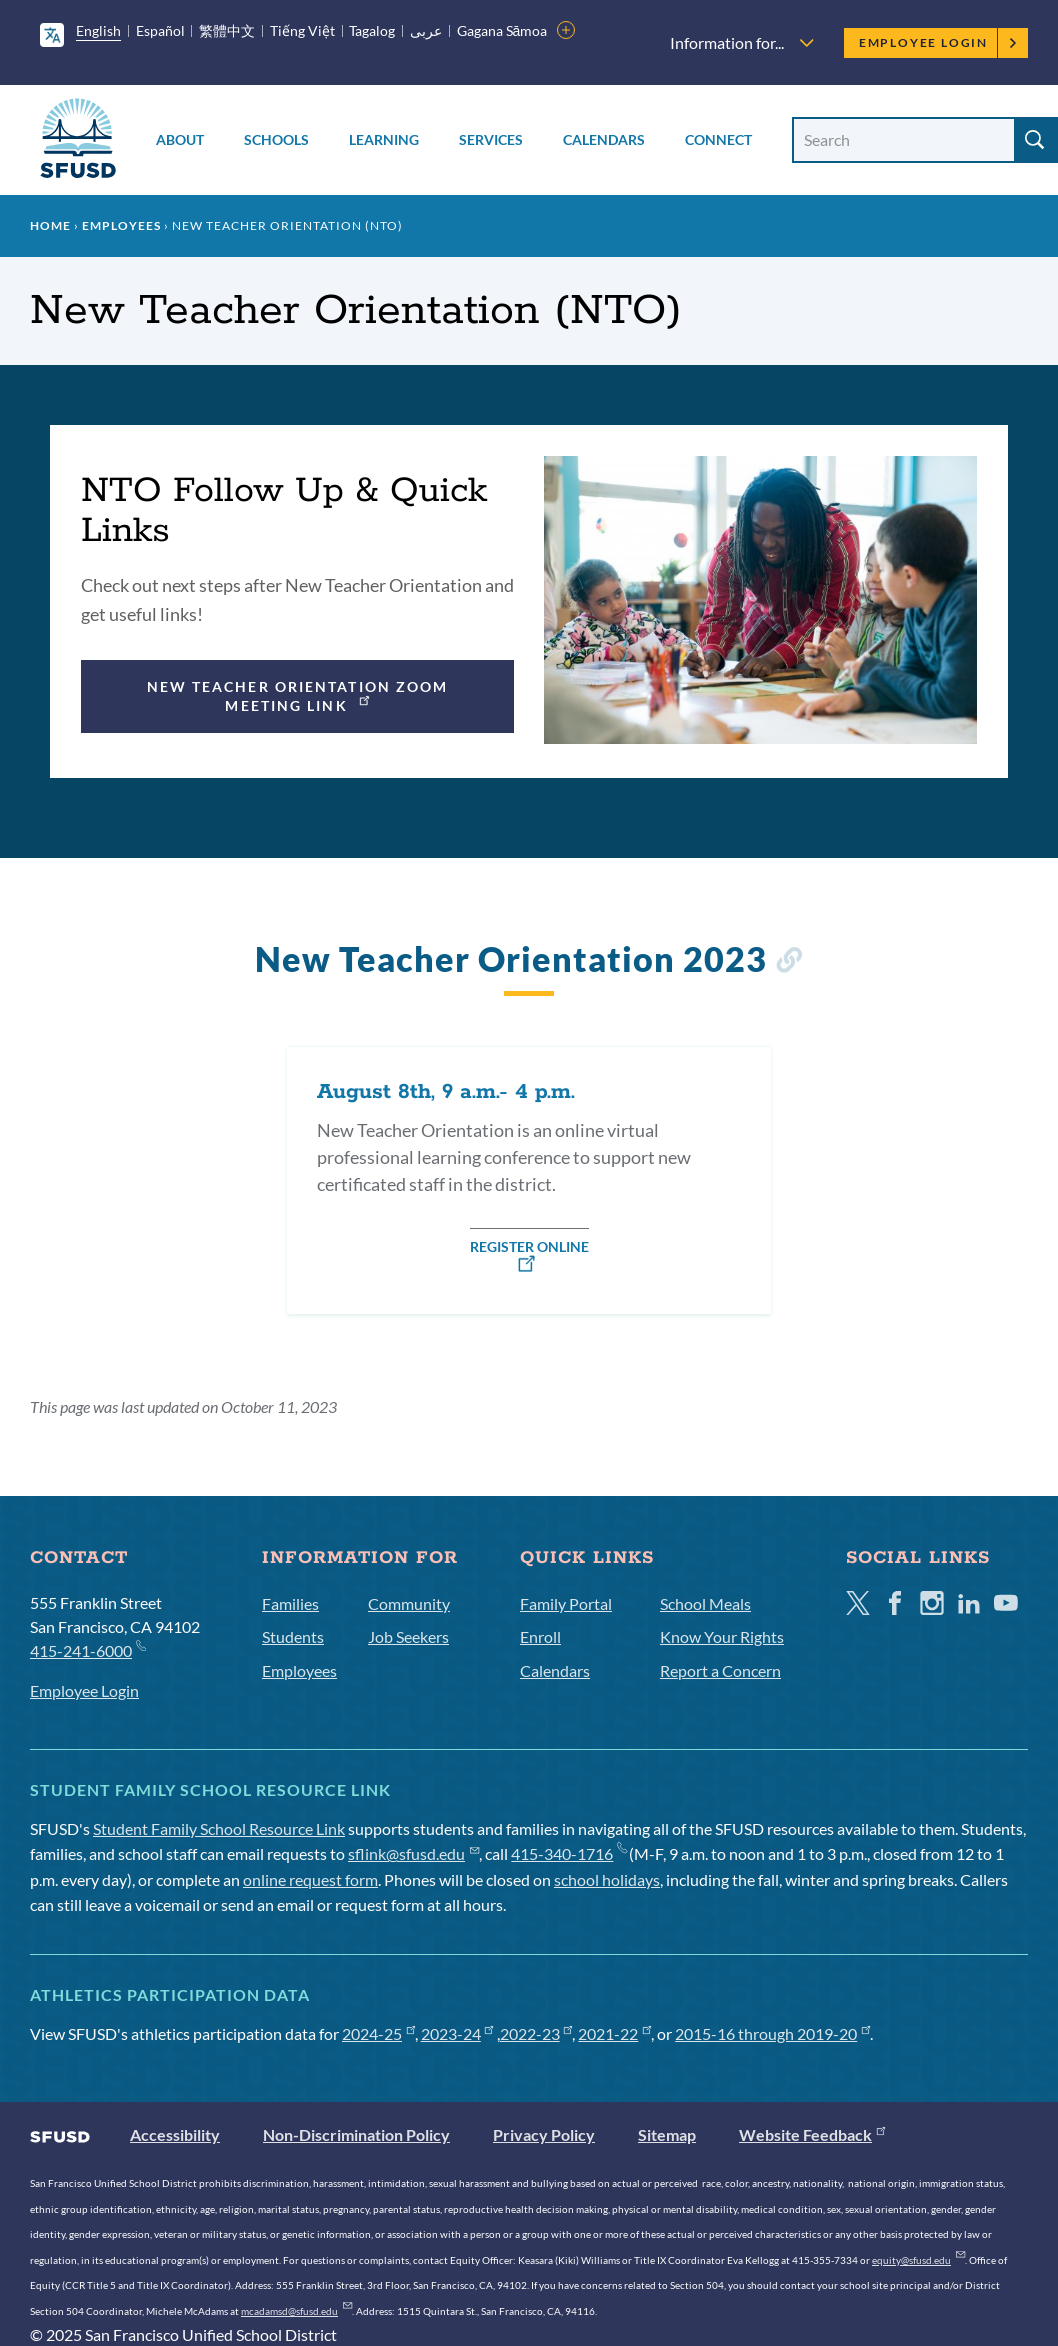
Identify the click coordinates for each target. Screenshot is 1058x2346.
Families (290, 1603)
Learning (384, 139)
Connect (718, 139)
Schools (276, 139)
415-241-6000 (87, 1649)
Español (160, 30)
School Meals (705, 1603)
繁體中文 (227, 30)
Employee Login (938, 42)
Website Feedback (812, 2134)
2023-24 (457, 2033)
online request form (310, 1879)
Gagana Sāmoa (502, 30)
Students (293, 1636)
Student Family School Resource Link (219, 1828)
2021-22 (614, 2033)
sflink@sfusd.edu (413, 1853)
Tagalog (372, 30)
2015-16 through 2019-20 (772, 2033)
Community (409, 1603)
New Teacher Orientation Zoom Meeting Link (298, 695)
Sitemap (667, 2134)
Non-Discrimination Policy (356, 2134)
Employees (121, 225)
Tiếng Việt (302, 30)
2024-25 (378, 2033)
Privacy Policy (544, 2134)
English (98, 30)
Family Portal (566, 1603)
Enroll (540, 1636)
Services (491, 139)
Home (50, 225)
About (180, 139)
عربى (426, 30)
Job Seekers (408, 1636)
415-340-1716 (568, 1853)
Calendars (604, 139)
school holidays (607, 1879)
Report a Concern (720, 1670)
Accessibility (175, 2134)
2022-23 (536, 2033)
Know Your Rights (722, 1636)
